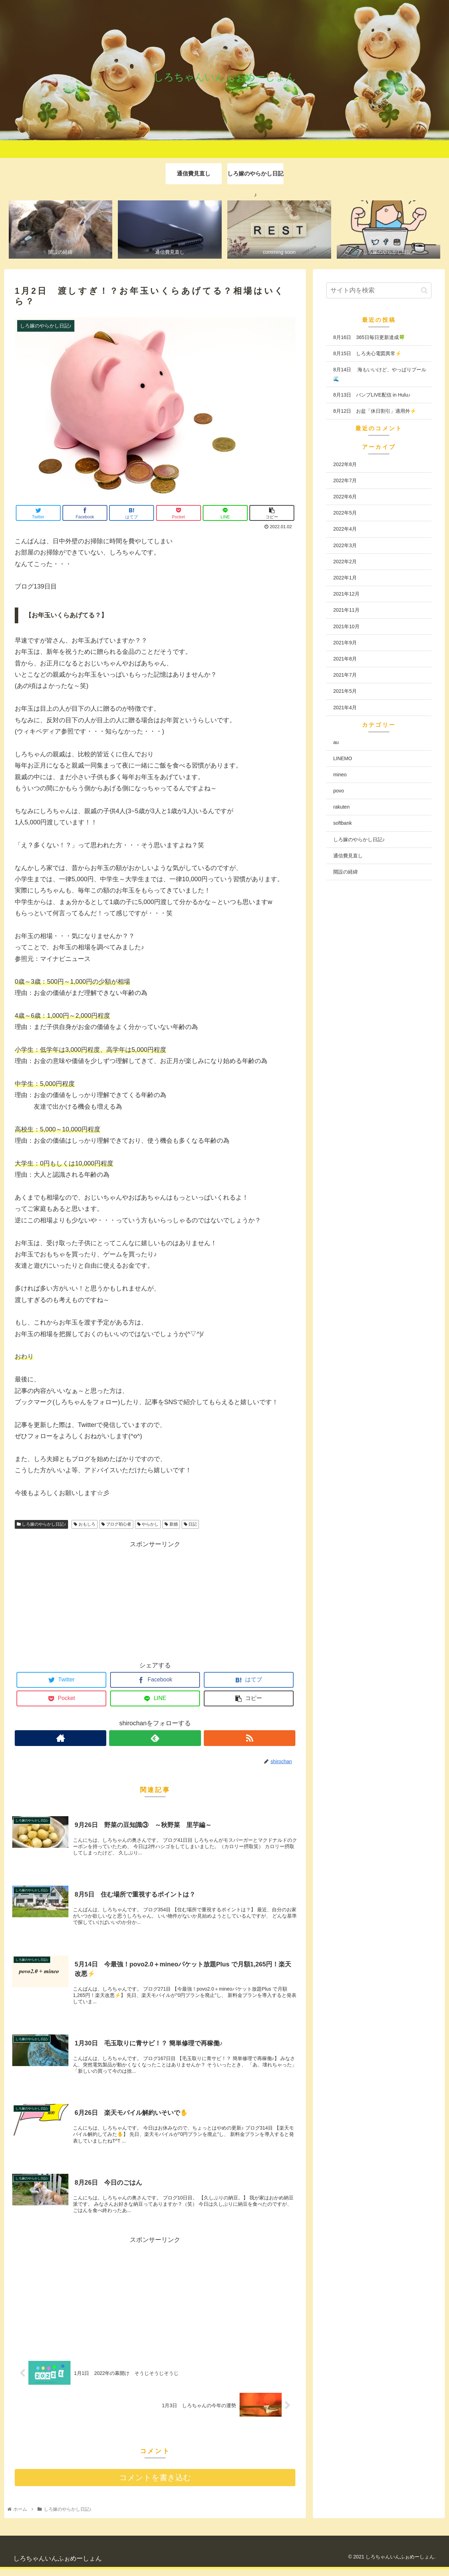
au (336, 742)
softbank (342, 823)
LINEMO (342, 759)
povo (338, 791)
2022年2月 (345, 562)
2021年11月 (346, 610)
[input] (378, 291)
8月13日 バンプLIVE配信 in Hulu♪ (371, 395)
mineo (340, 775)
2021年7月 (345, 675)
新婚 (171, 1524)
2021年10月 (346, 627)
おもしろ (84, 1524)
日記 (190, 1524)
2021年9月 (345, 643)
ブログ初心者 (116, 1524)
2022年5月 (345, 513)
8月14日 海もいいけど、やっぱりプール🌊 (379, 374)
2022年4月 (345, 529)
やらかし (148, 1524)
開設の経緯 (345, 872)
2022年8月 (345, 464)
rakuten (341, 807)
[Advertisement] (155, 1600)
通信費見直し (348, 856)
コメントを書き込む (155, 2484)
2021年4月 (345, 708)
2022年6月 (345, 497)
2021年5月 (345, 692)
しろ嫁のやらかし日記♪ (41, 1524)
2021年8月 (345, 659)
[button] (424, 291)
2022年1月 (345, 578)
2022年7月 (345, 481)
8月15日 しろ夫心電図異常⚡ (367, 354)
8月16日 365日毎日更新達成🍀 (369, 338)
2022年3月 (345, 546)
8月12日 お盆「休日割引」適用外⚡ (374, 411)
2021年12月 (346, 594)
